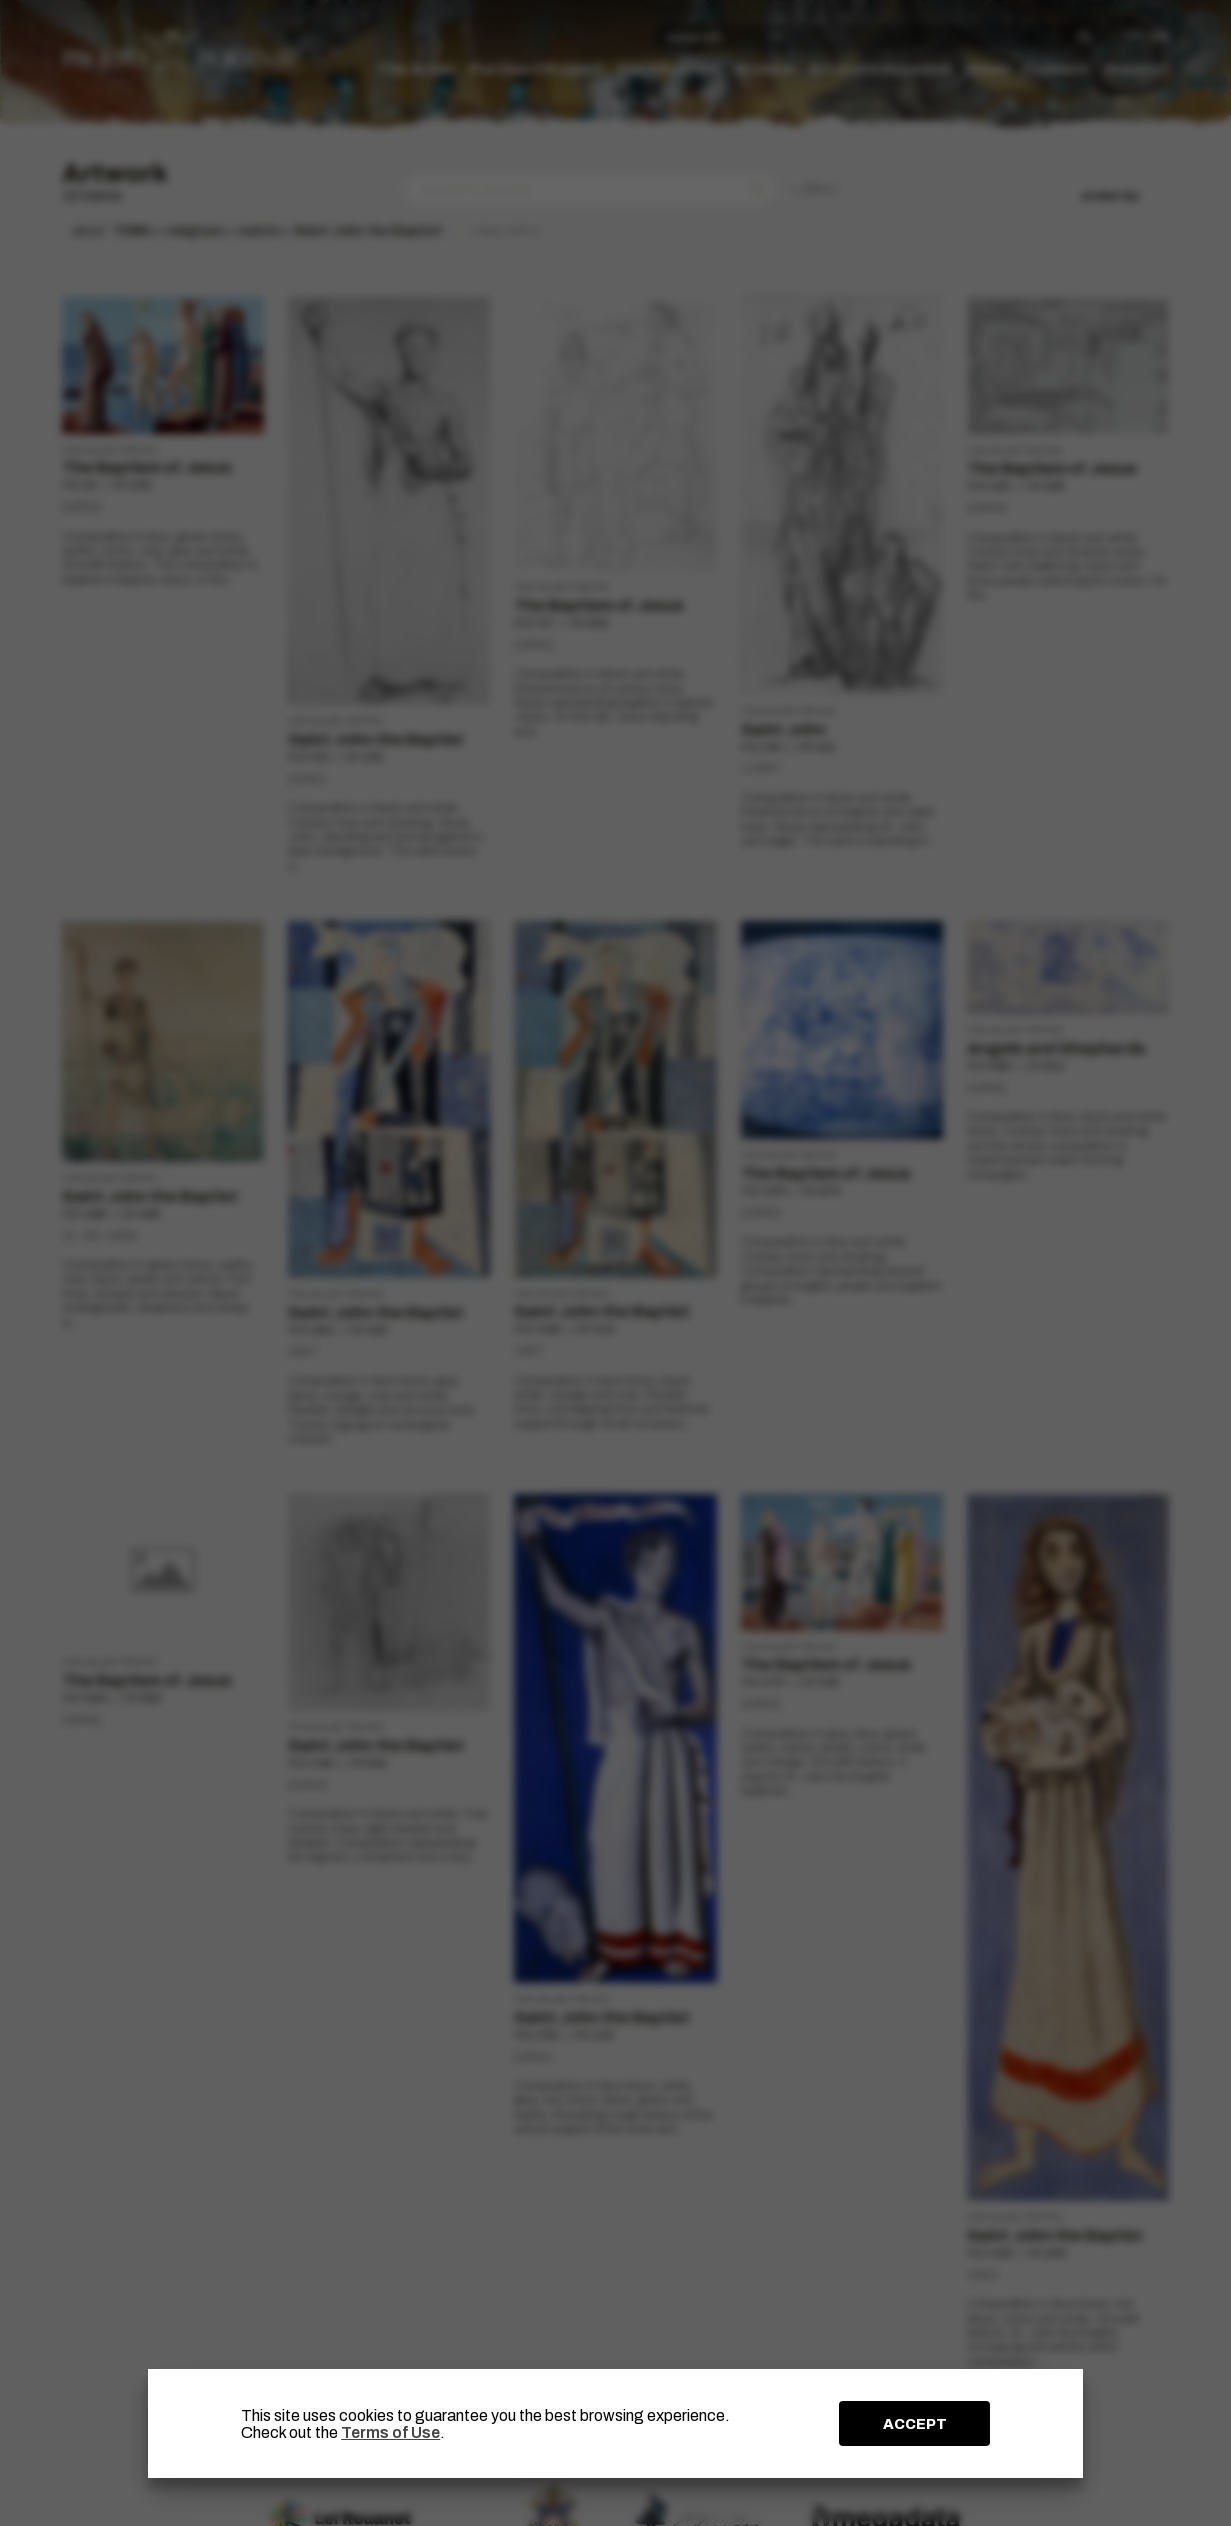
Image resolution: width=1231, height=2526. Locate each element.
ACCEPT (915, 2424)
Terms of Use (390, 2432)
